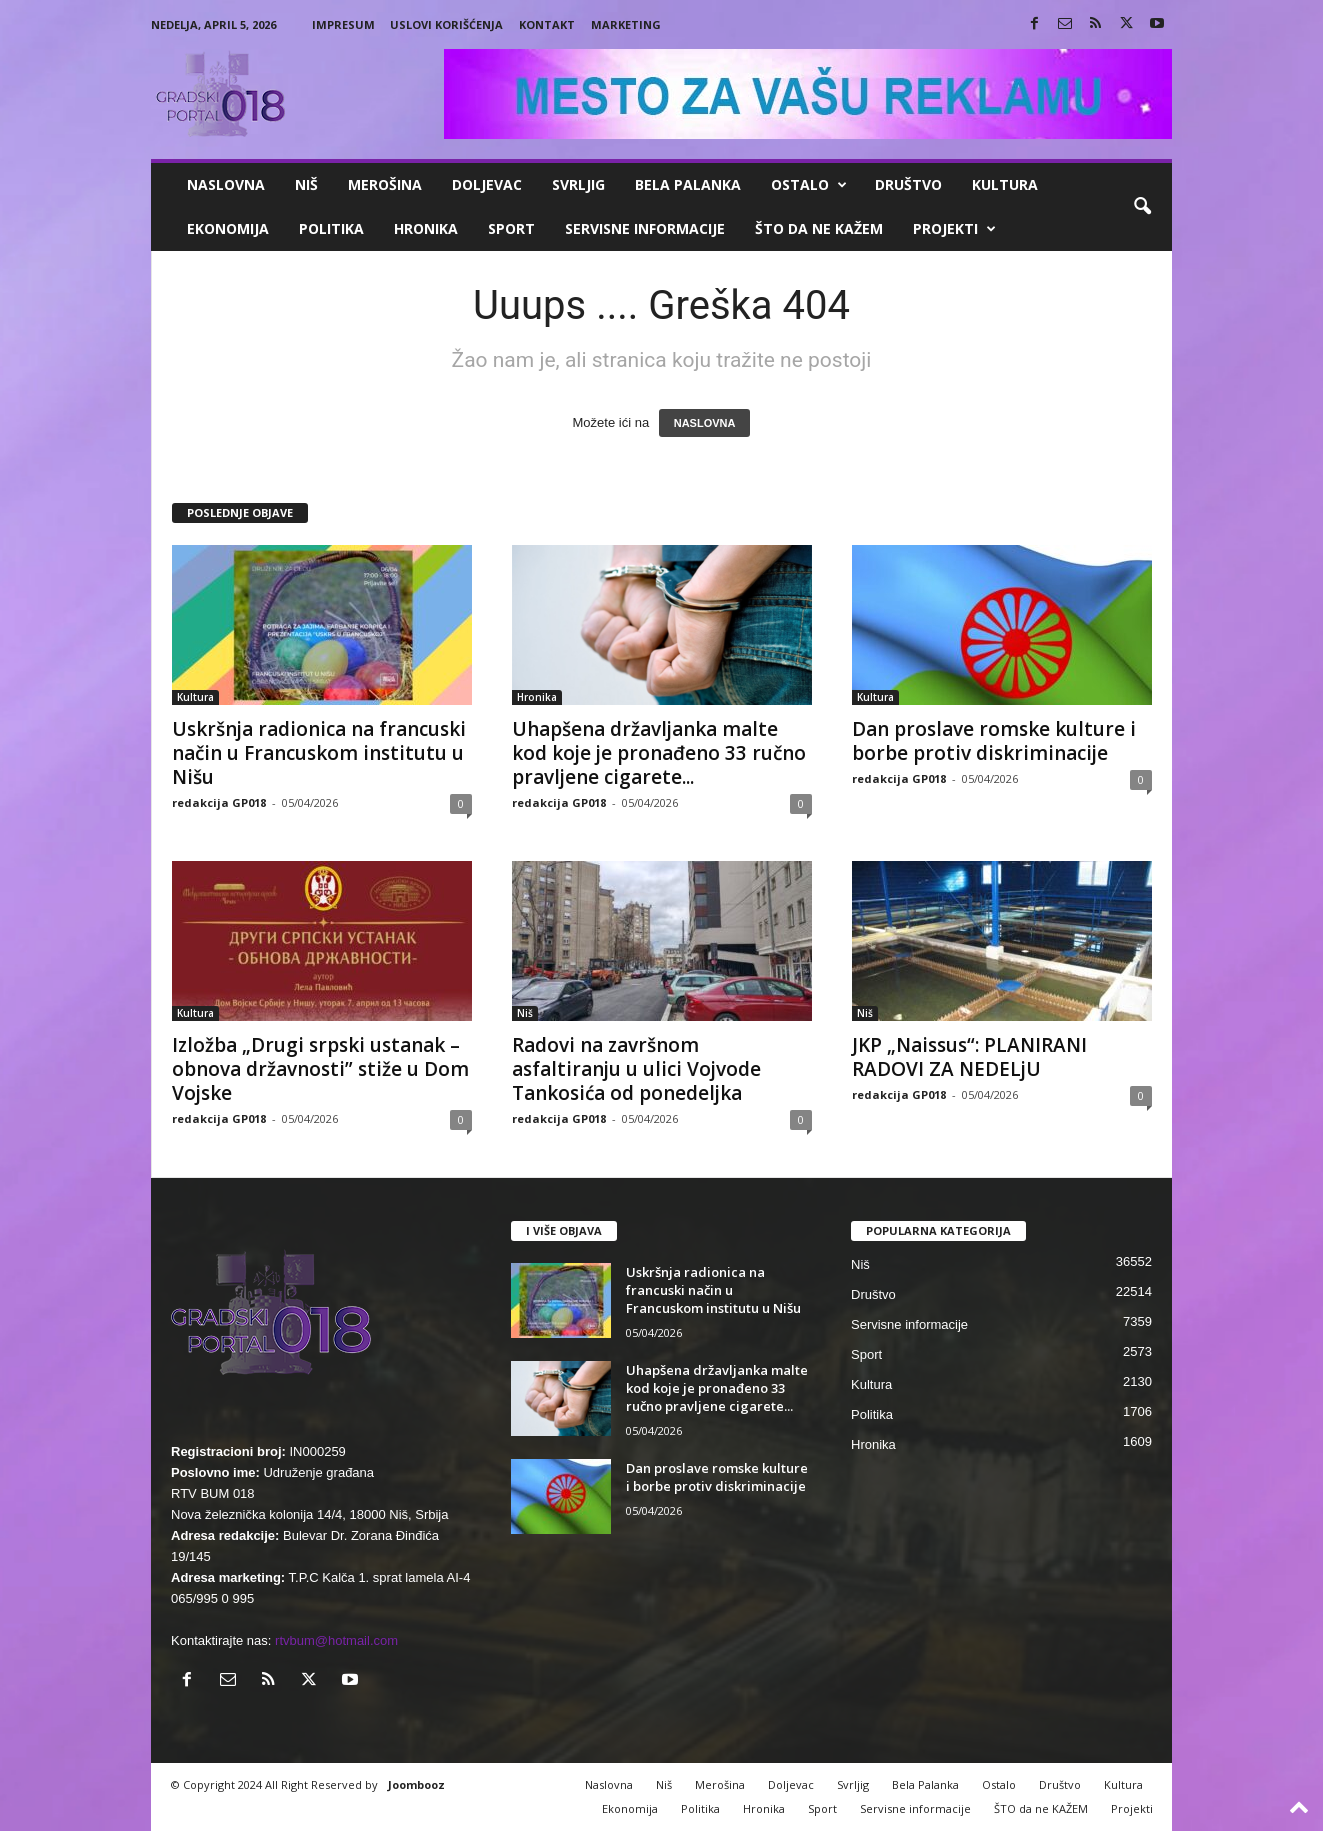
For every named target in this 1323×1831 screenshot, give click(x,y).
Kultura (1005, 184)
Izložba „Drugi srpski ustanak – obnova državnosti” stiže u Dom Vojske (320, 1069)
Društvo (908, 184)
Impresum (343, 24)
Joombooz (416, 1784)
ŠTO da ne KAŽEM (819, 228)
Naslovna (226, 184)
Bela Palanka (688, 184)
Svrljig (578, 184)
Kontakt (547, 24)
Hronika (426, 228)
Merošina (385, 184)
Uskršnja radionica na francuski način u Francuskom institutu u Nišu (319, 753)
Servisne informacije (645, 228)
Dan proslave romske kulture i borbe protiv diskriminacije (994, 741)
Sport (511, 228)
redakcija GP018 (219, 802)
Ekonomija (228, 228)
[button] (1142, 207)
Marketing (626, 24)
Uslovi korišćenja (446, 24)
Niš (306, 184)
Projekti (954, 229)
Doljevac (487, 184)
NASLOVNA (705, 423)
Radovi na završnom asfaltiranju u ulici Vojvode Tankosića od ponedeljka (636, 1069)
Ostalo (809, 185)
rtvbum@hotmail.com (336, 1640)
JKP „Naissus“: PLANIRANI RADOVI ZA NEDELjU (969, 1057)
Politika (331, 228)
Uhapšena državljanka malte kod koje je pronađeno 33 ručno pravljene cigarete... (659, 753)
